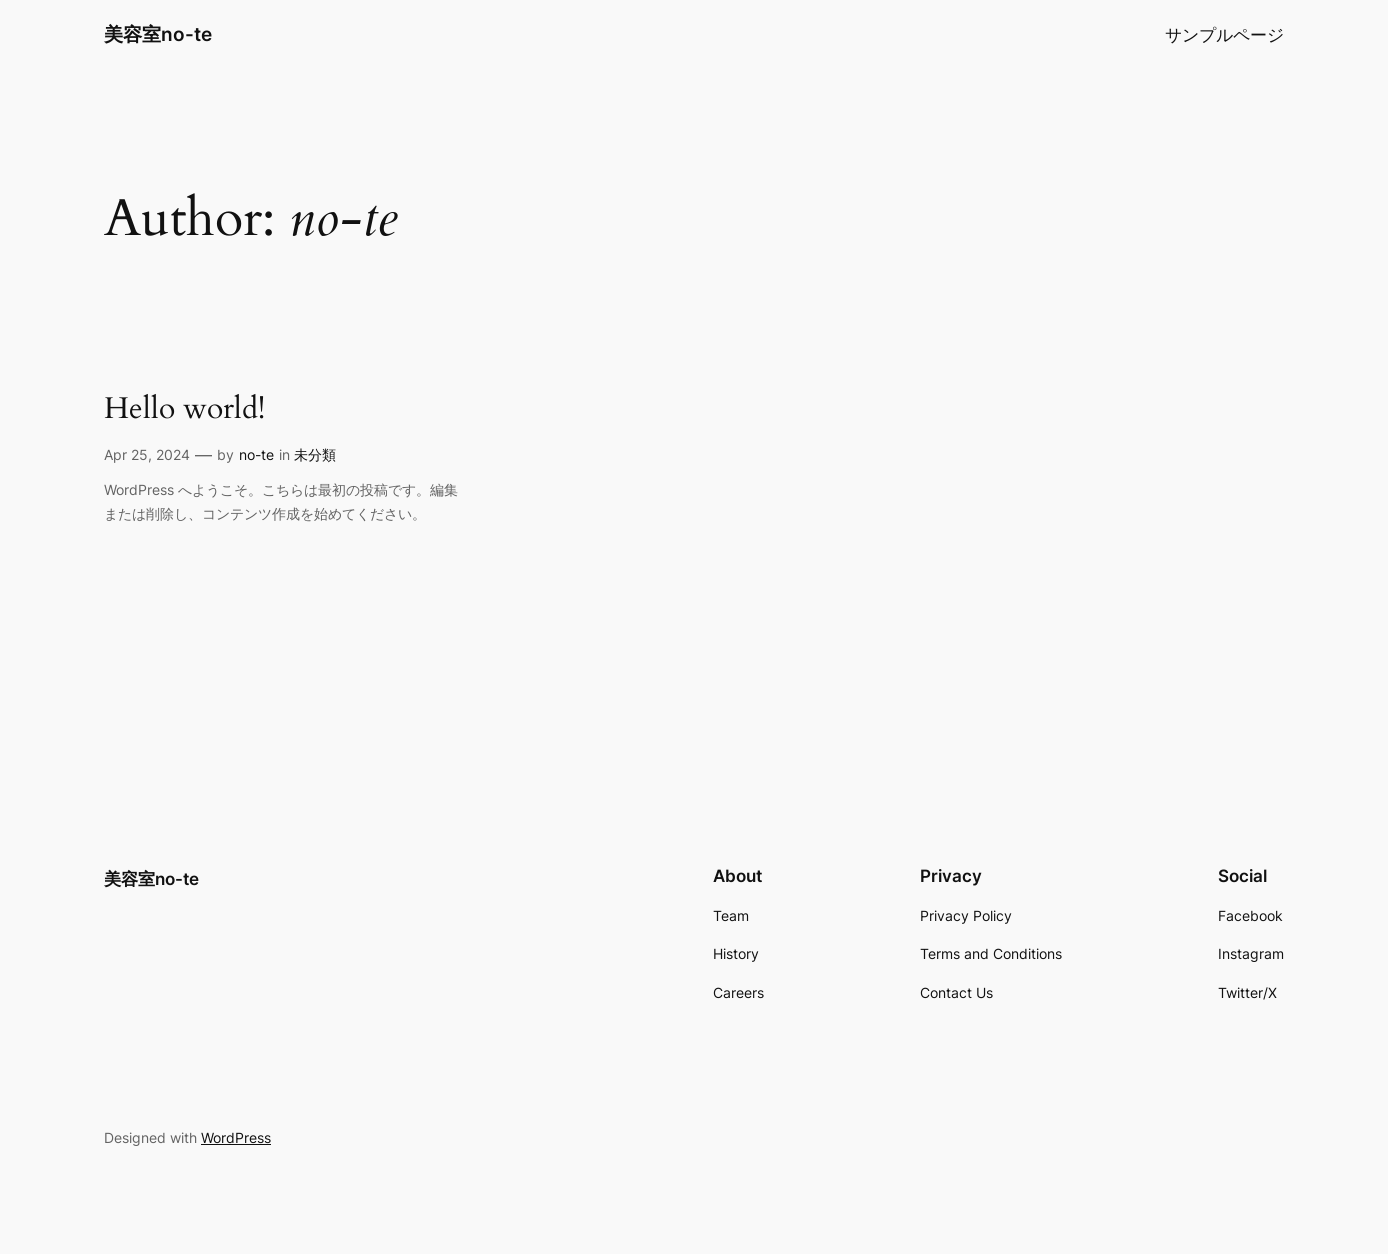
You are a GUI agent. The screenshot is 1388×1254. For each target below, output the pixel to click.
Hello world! (184, 410)
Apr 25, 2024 (147, 454)
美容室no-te (158, 34)
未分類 (315, 454)
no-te (256, 454)
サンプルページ (1224, 35)
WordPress (236, 1137)
